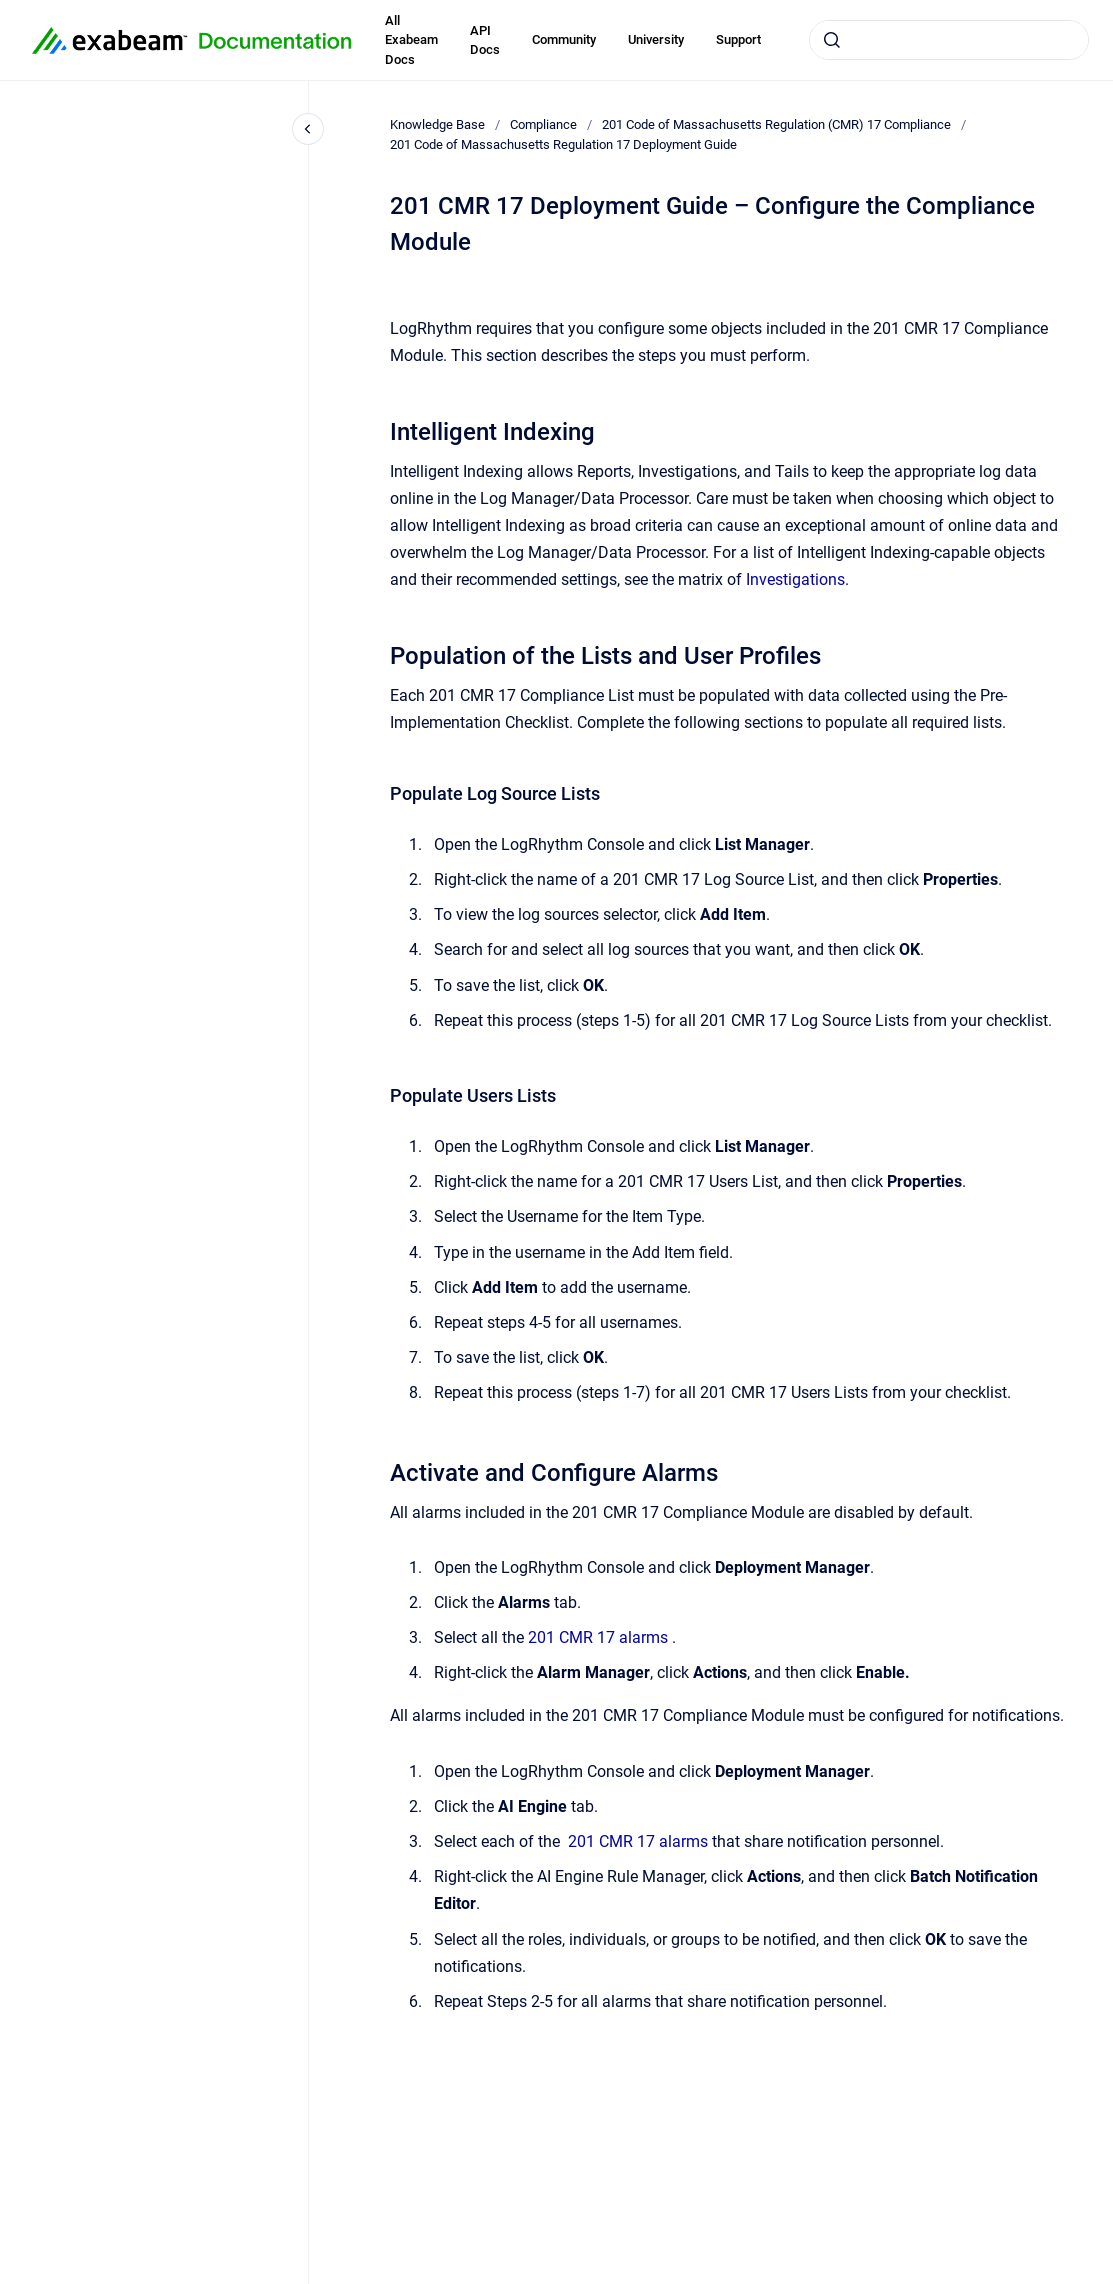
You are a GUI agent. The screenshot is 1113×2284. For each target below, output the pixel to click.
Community (564, 39)
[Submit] (832, 40)
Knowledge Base (437, 124)
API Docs (485, 40)
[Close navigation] (308, 129)
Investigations (795, 579)
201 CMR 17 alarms (598, 1637)
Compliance (543, 124)
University (656, 39)
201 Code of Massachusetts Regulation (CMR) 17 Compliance (776, 124)
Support (738, 39)
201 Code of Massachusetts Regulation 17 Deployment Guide (563, 144)
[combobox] (949, 40)
